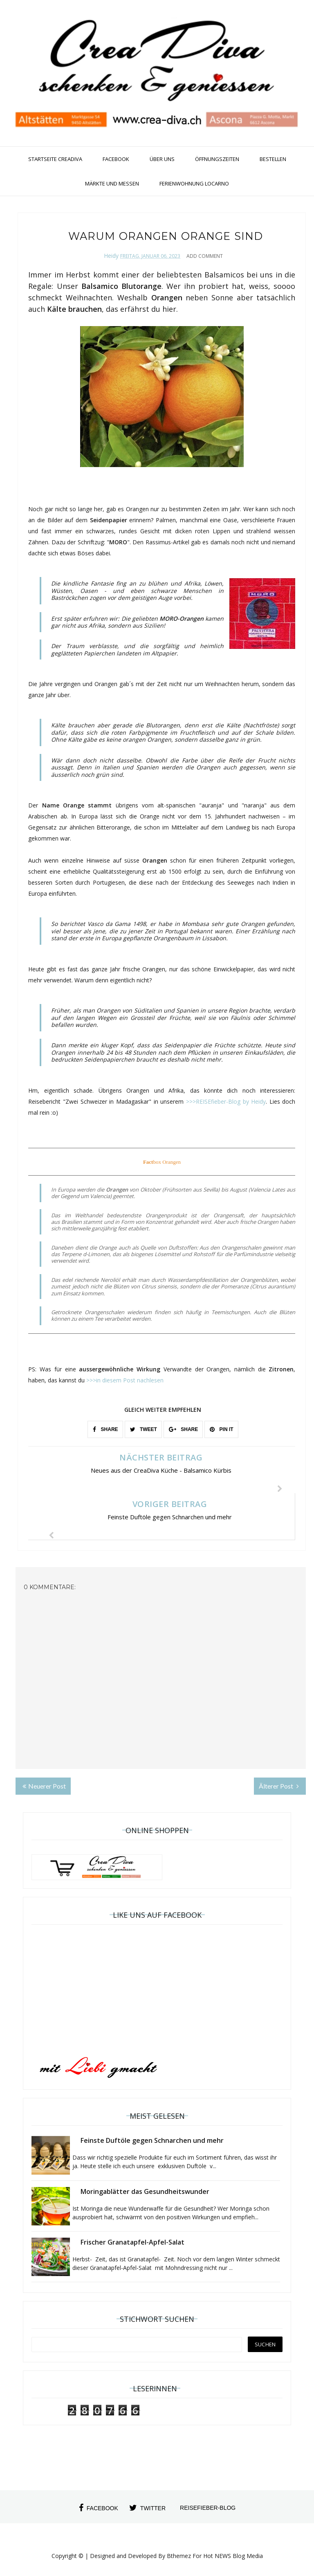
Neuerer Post (44, 1785)
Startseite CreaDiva (55, 159)
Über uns (162, 159)
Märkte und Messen (112, 183)
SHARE (105, 1429)
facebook (98, 2508)
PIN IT (221, 1429)
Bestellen (273, 159)
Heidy (111, 255)
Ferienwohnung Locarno (194, 183)
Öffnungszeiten (217, 159)
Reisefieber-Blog (208, 2507)
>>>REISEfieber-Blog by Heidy (226, 1101)
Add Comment (204, 256)
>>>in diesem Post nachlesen (125, 1380)
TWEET (143, 1429)
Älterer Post (279, 1785)
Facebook (116, 159)
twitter (147, 2508)
